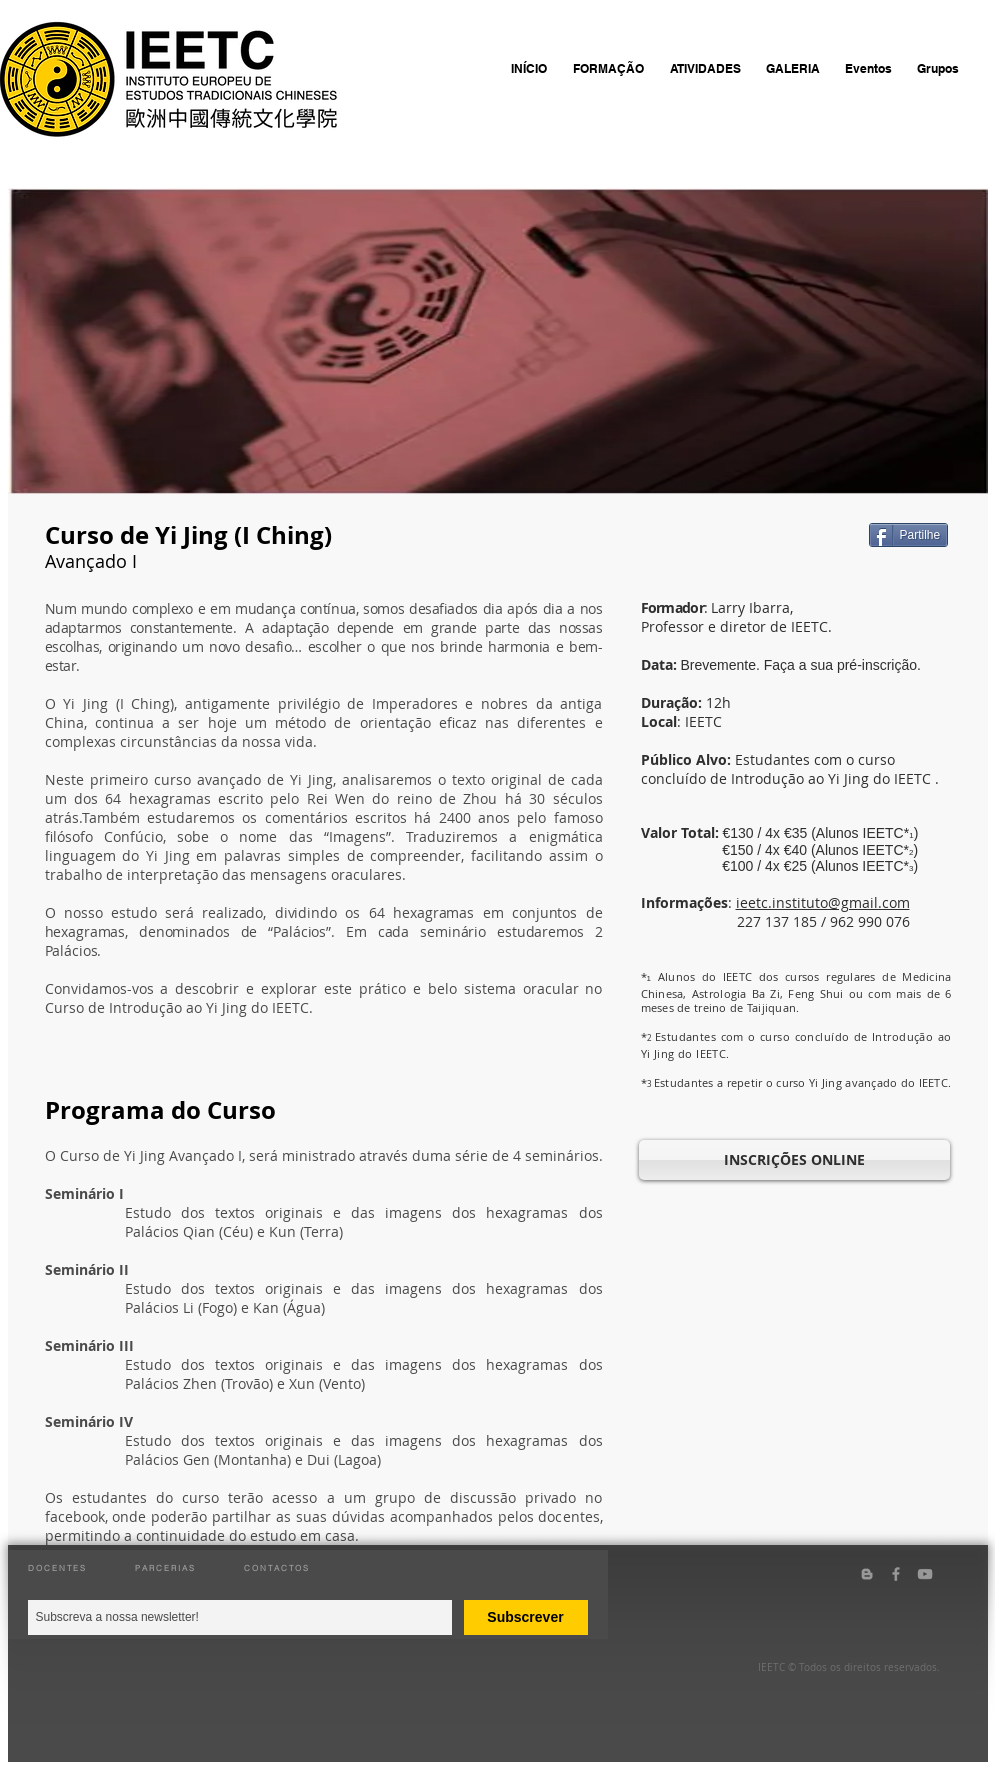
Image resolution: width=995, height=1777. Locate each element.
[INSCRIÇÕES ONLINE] (794, 1160)
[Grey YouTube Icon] (925, 1574)
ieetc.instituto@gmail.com (823, 902)
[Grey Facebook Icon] (896, 1574)
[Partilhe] (909, 535)
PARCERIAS (165, 1568)
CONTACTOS (277, 1568)
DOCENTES (57, 1568)
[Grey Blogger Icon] (867, 1574)
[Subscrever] (526, 1617)
